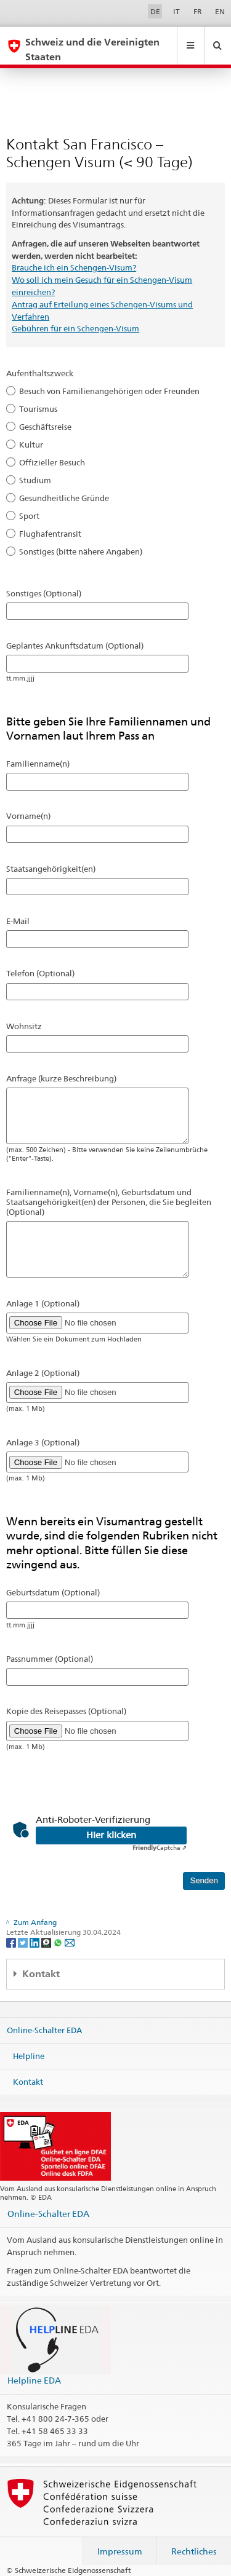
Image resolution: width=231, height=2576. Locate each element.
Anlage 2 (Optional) (42, 1373)
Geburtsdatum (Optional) (53, 1592)
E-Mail (18, 921)
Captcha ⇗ (159, 1847)
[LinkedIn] (35, 1941)
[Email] (70, 1941)
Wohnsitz (24, 1026)
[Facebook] (12, 1941)
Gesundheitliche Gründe (64, 498)
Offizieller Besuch (52, 462)
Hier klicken (111, 1835)
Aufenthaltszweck (39, 373)
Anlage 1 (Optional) (42, 1303)
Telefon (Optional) (40, 973)
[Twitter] (24, 1941)
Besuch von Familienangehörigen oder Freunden (109, 391)
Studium (35, 480)
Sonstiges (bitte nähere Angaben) (80, 551)
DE (155, 11)
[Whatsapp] (59, 1941)
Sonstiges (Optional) (43, 593)
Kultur (31, 444)
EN (220, 11)
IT (176, 11)
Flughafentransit (50, 534)
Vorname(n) (28, 816)
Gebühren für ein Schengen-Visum (75, 328)
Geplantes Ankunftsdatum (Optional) (75, 645)
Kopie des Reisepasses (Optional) (66, 1711)
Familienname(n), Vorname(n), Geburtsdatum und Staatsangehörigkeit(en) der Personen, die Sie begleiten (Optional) (108, 1202)
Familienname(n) (38, 763)
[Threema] (47, 1941)
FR (197, 11)
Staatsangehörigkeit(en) (50, 869)
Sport (29, 516)
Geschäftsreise (45, 427)
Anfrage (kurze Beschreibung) (61, 1078)
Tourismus (38, 409)
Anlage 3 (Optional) (42, 1442)
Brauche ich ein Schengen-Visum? (74, 267)
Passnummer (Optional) (49, 1659)
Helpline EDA (34, 2380)
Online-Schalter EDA (44, 2030)
